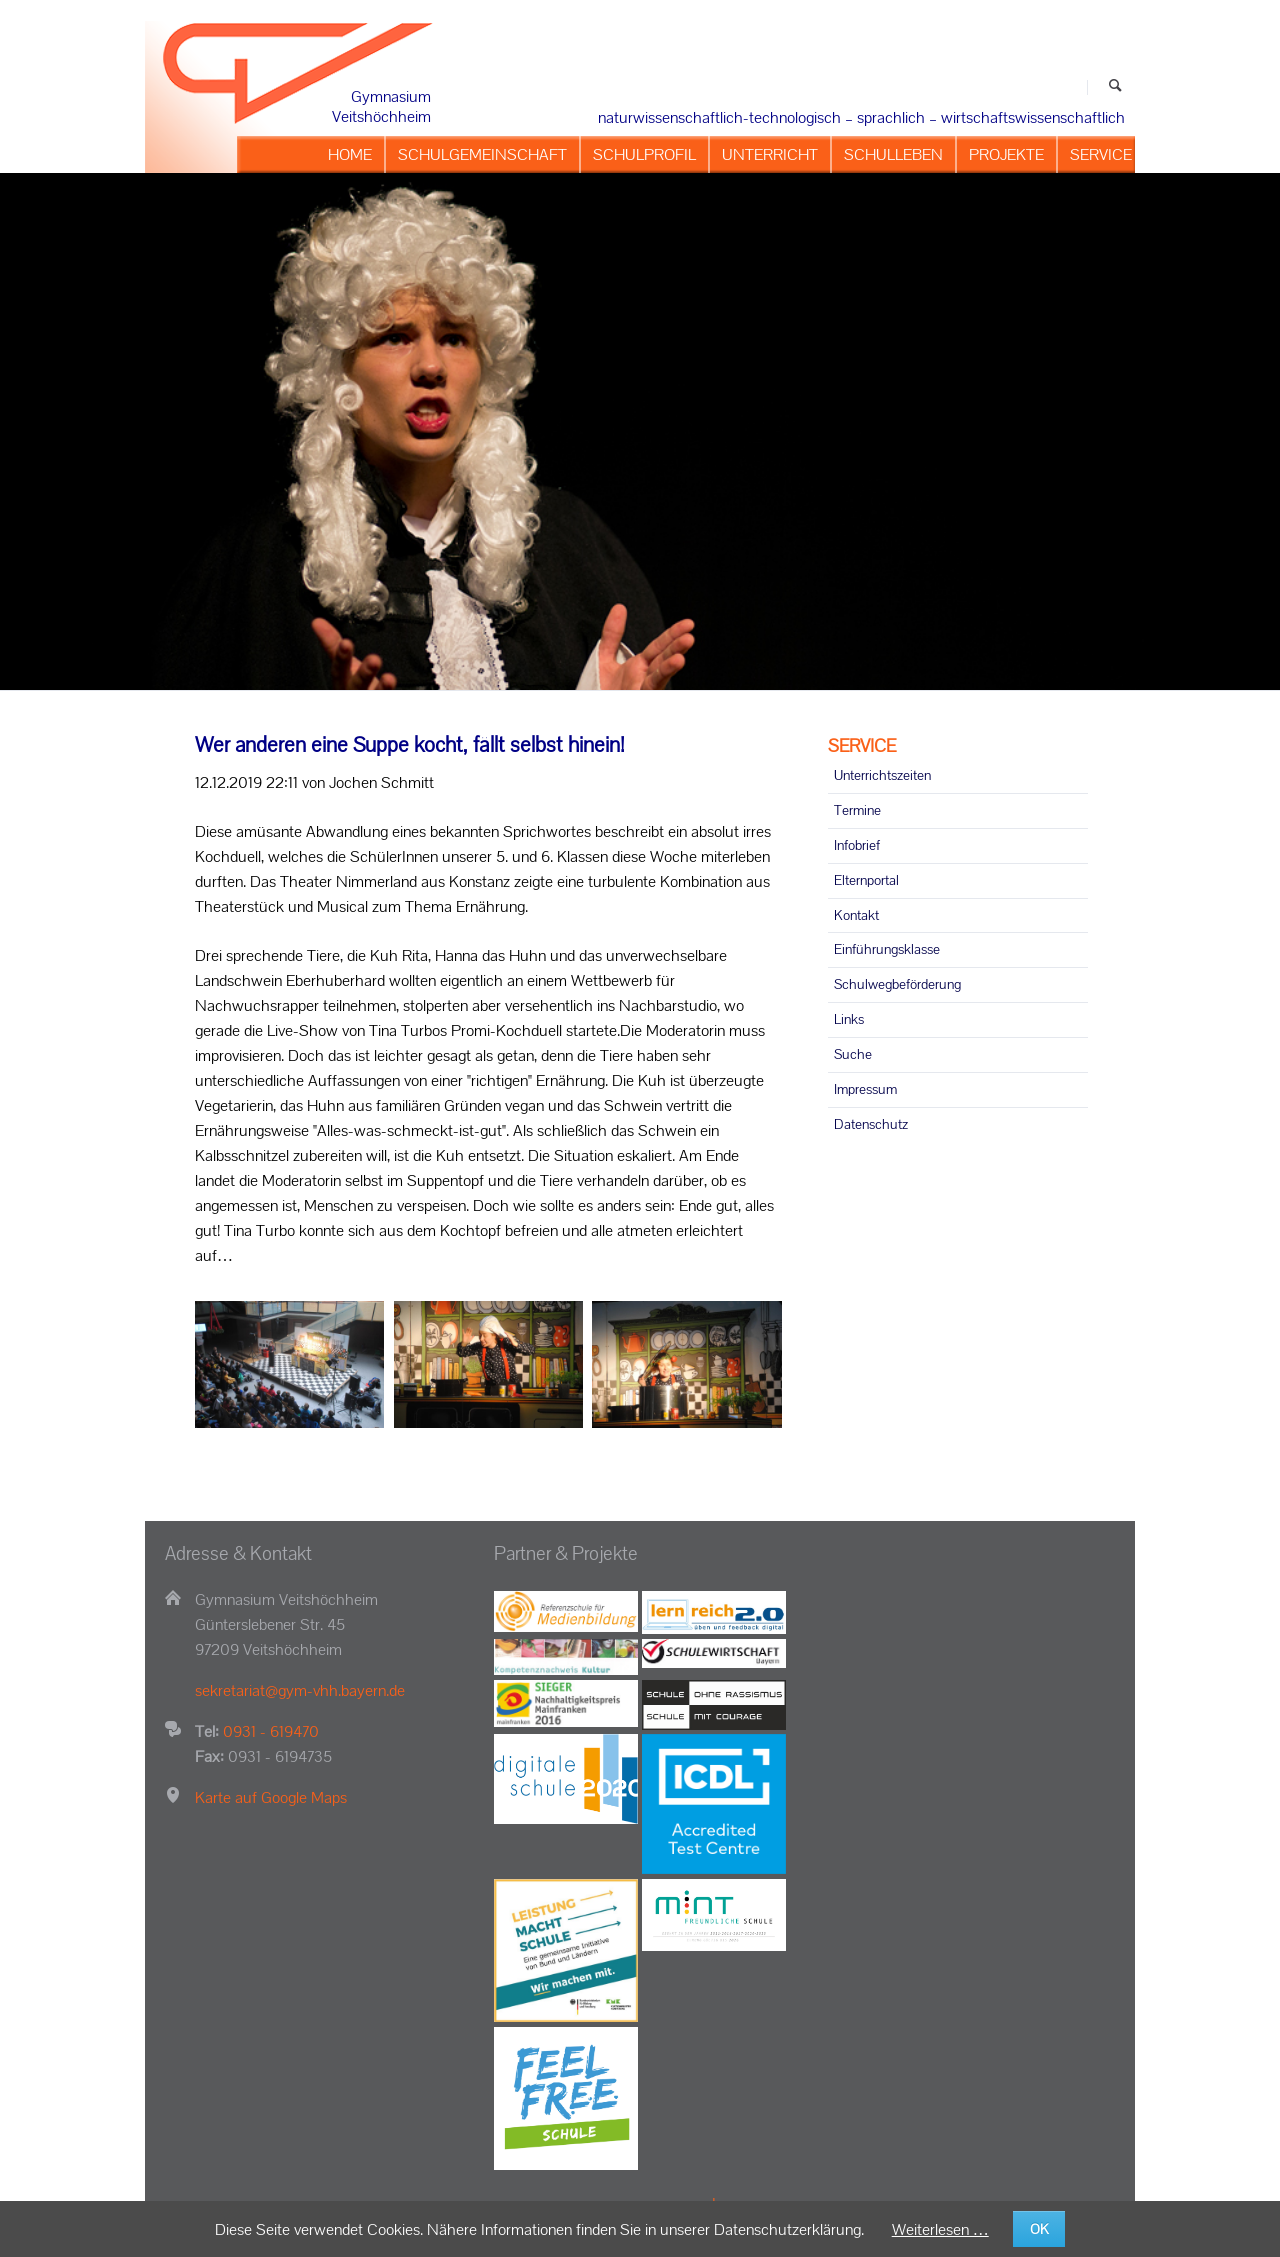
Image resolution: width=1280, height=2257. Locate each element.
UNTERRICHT (770, 154)
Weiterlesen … (940, 2229)
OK (1039, 2229)
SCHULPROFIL (644, 154)
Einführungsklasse (887, 949)
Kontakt (856, 915)
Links (849, 1019)
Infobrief (857, 845)
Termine (857, 810)
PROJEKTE (1006, 154)
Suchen (1115, 87)
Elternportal (866, 880)
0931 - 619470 (271, 1731)
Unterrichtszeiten (882, 775)
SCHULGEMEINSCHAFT (482, 154)
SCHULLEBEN (893, 154)
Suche (853, 1054)
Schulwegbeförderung (897, 984)
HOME (350, 154)
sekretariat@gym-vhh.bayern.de (300, 1690)
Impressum (865, 1089)
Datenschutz (871, 1124)
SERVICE (1101, 154)
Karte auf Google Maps (271, 1797)
